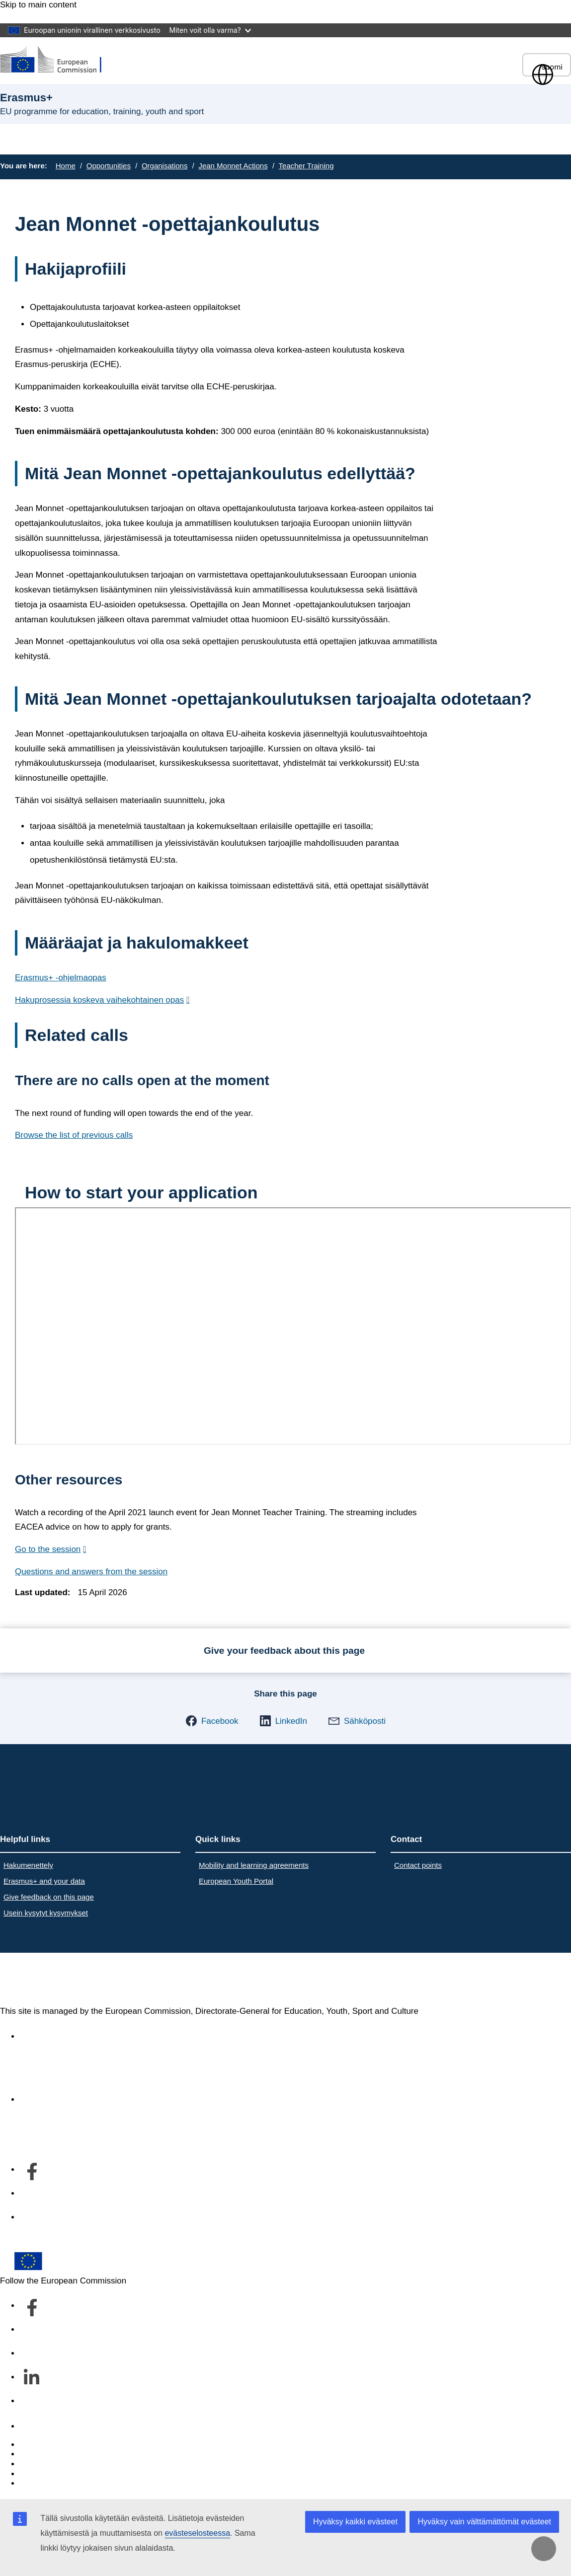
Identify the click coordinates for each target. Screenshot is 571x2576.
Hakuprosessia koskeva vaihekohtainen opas (99, 1000)
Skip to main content (38, 4)
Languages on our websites (71, 2454)
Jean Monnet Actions (232, 165)
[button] (212, 1721)
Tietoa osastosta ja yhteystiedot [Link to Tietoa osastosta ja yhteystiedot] (79, 2099)
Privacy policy (46, 2474)
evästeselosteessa (197, 2533)
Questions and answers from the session (91, 1571)
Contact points (418, 1865)
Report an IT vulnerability (67, 2444)
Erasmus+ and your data (44, 1881)
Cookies (35, 2464)
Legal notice (43, 2483)
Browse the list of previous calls (74, 1135)
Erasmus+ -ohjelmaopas (60, 977)
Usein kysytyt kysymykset (45, 1913)
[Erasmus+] (57, 60)
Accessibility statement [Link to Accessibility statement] (62, 2036)
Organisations (165, 165)
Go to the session (48, 1549)
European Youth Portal (236, 1881)
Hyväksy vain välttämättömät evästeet (484, 2521)
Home (66, 165)
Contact (34, 2426)
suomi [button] (547, 67)
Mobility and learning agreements (254, 1865)
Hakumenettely (28, 1865)
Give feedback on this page (48, 1897)
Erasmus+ (41, 1979)
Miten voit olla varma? (210, 30)
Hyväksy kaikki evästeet (355, 2521)
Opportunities (108, 165)
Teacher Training (306, 165)
